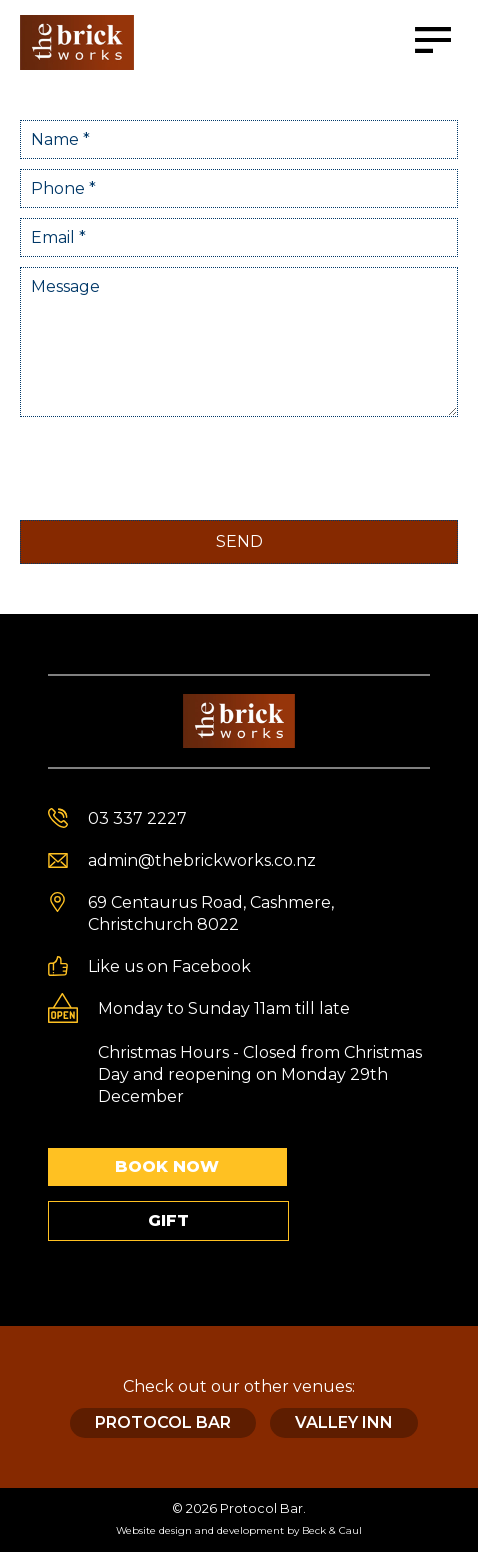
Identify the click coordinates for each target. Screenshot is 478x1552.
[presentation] (172, 466)
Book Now (167, 1166)
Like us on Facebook (169, 966)
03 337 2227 (137, 818)
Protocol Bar (163, 1422)
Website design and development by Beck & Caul (239, 1530)
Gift (168, 1220)
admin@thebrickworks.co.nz (202, 860)
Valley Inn (344, 1422)
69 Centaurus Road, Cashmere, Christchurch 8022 (211, 913)
